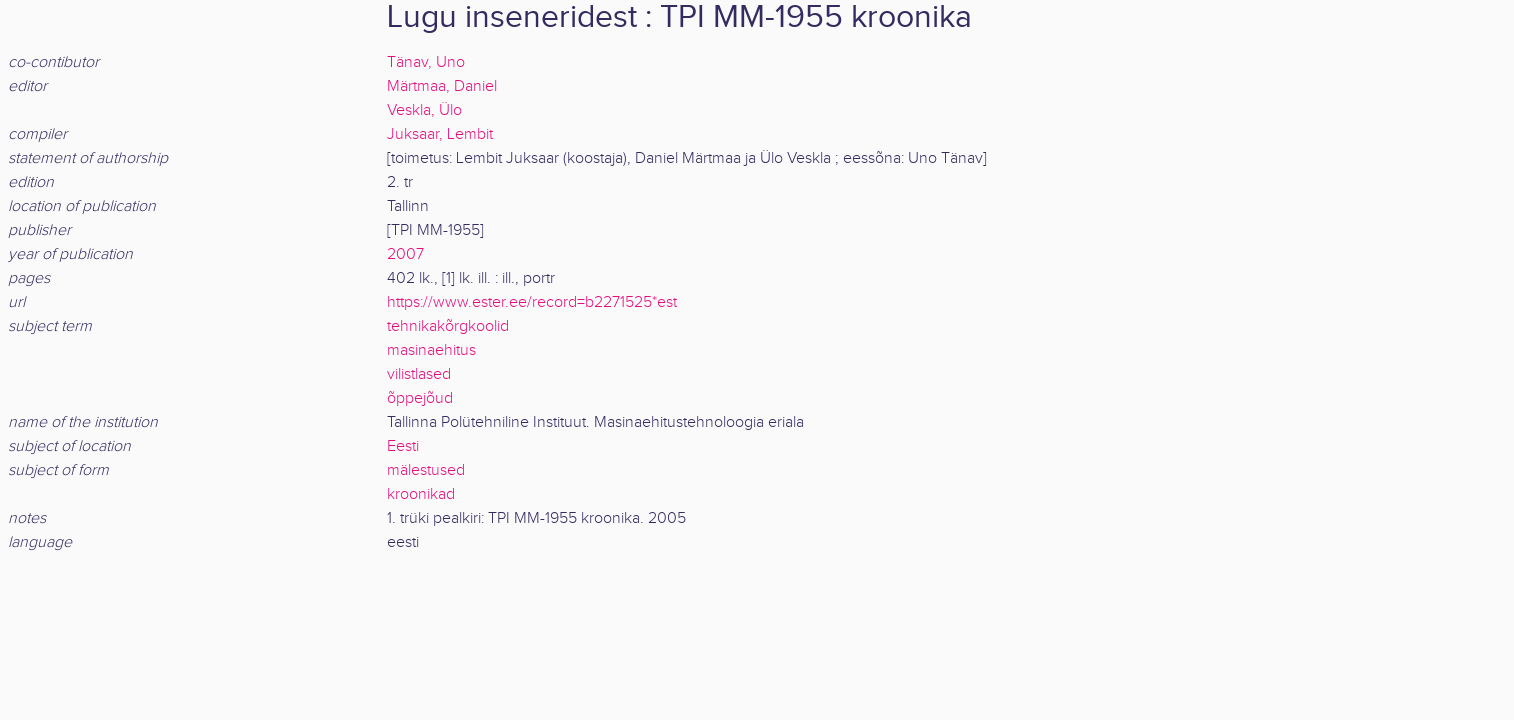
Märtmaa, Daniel (442, 86)
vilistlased (419, 374)
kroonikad (421, 494)
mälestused (426, 470)
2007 (405, 254)
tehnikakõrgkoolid (448, 326)
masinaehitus (431, 350)
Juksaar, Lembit (440, 134)
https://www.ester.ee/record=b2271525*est (532, 302)
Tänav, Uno (426, 62)
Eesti (403, 446)
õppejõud (420, 398)
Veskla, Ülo (424, 110)
